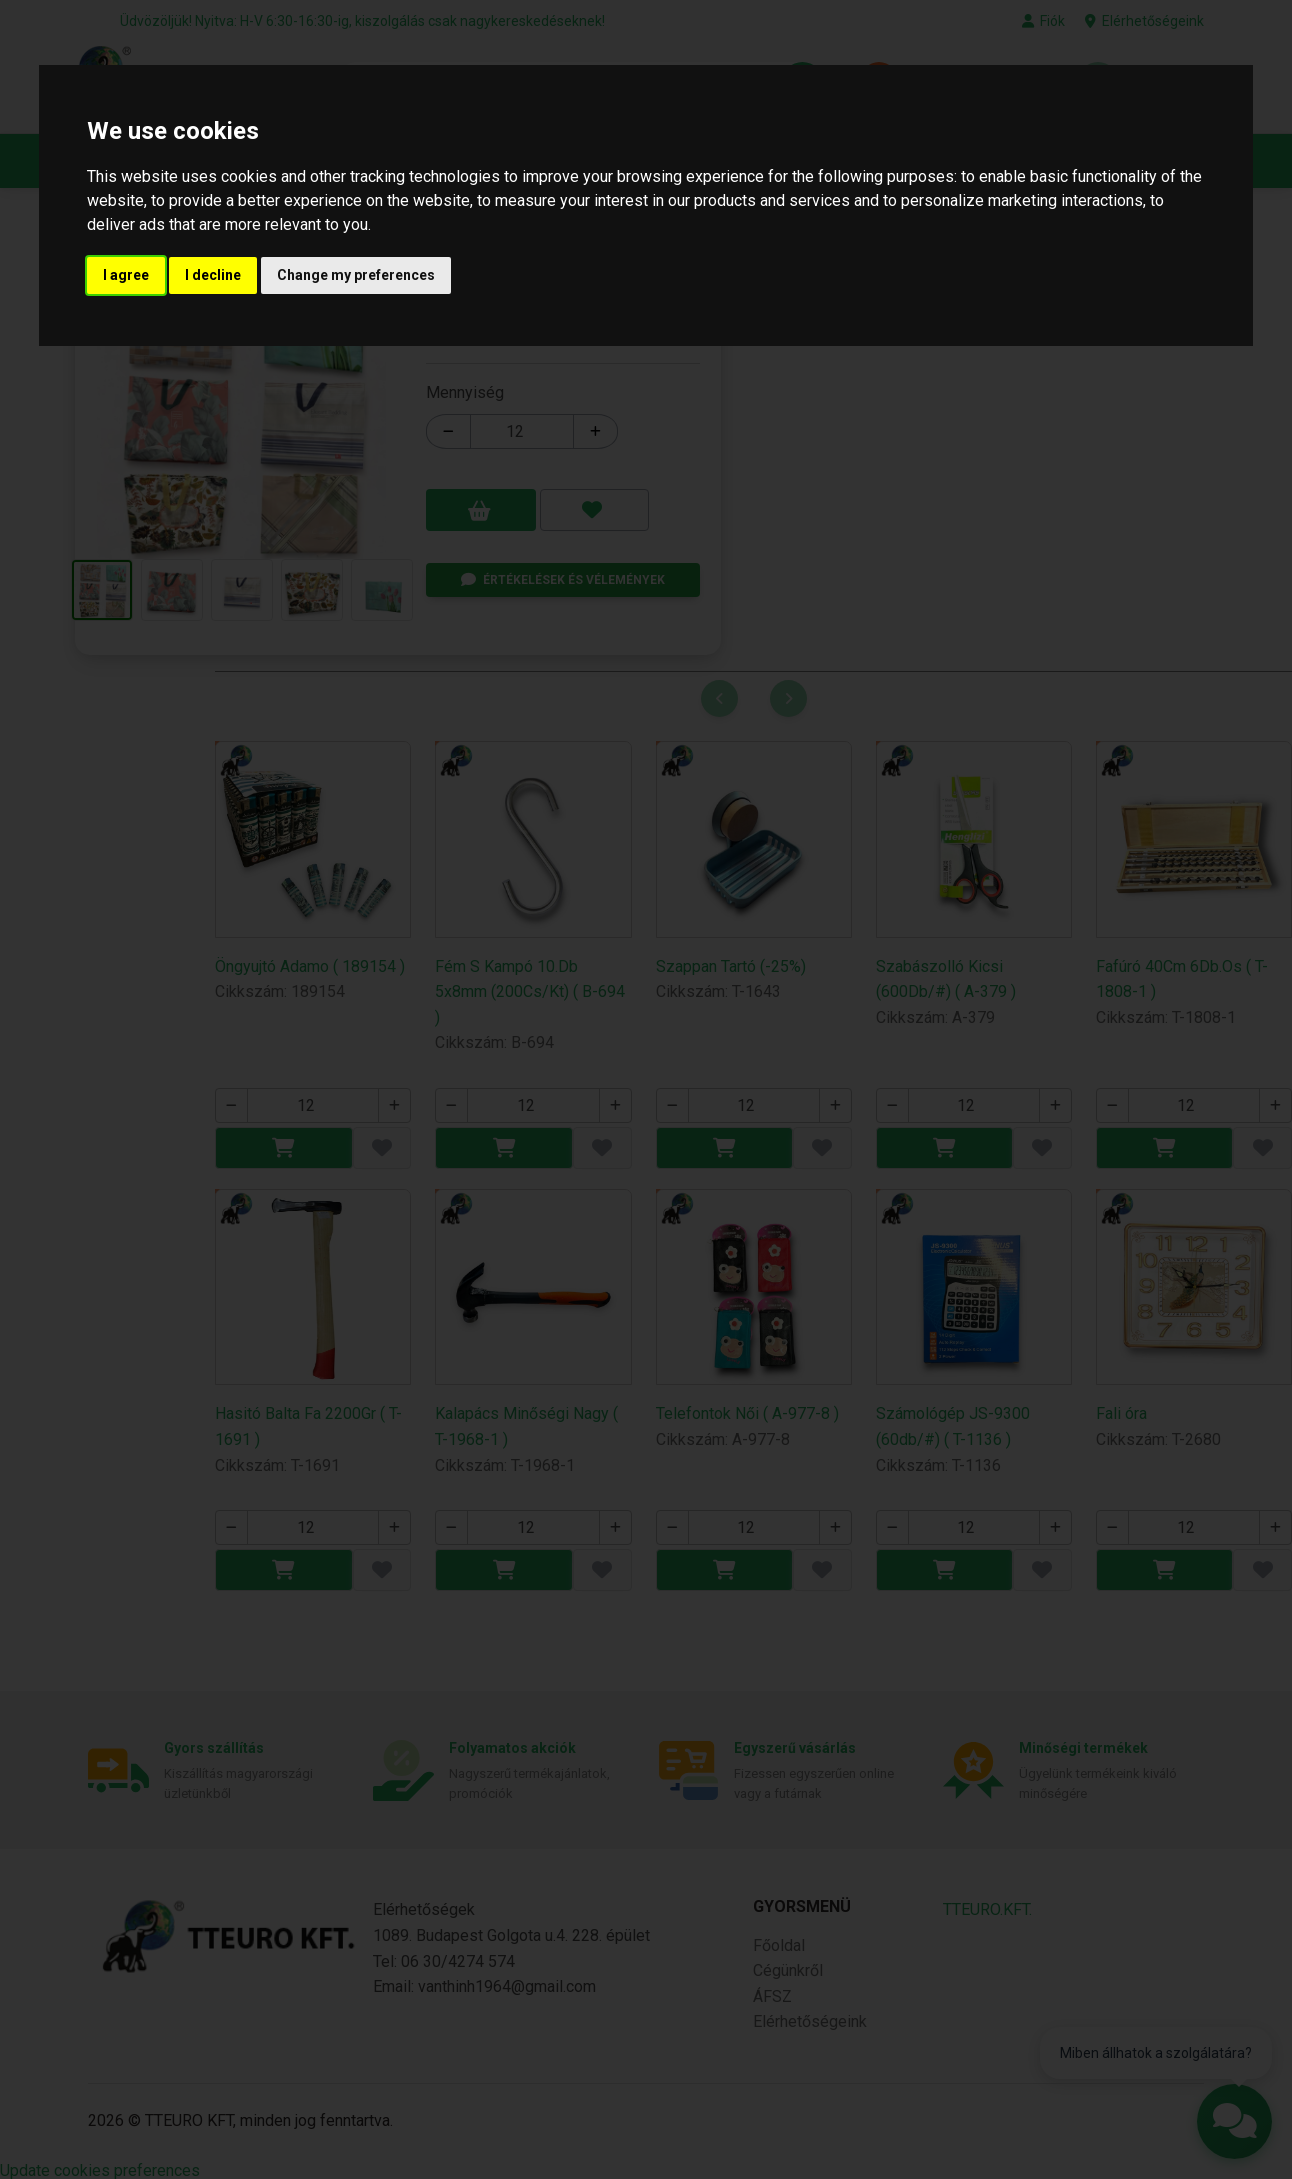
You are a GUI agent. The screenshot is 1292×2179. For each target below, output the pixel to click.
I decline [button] (213, 275)
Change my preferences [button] (356, 275)
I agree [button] (126, 275)
